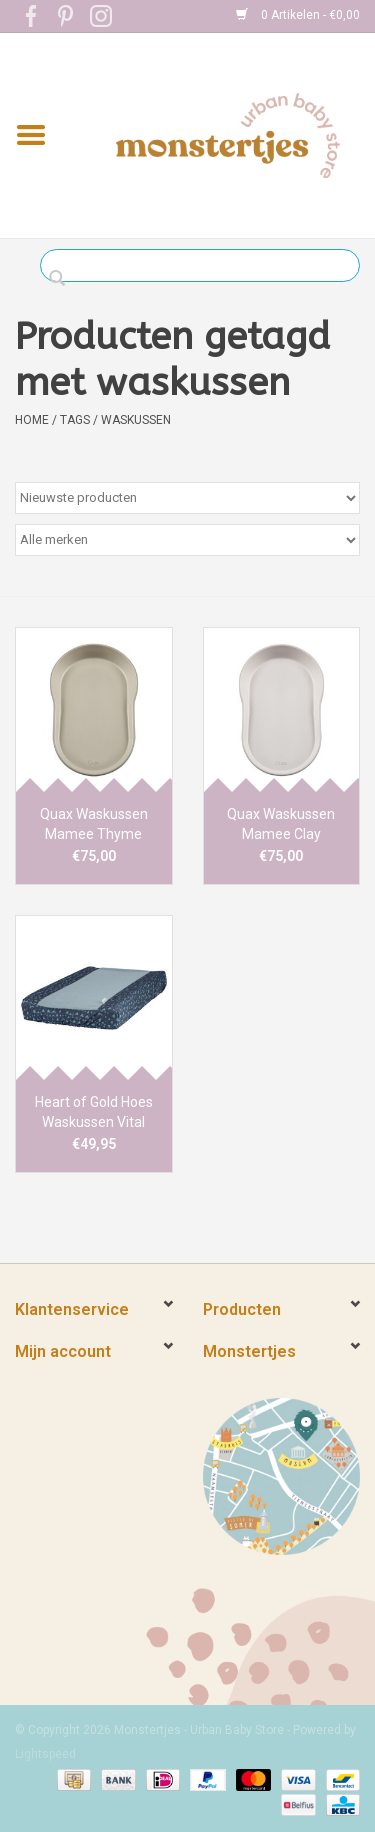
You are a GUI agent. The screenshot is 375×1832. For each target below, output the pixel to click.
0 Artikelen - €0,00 (298, 15)
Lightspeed (45, 1754)
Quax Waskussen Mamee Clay (281, 824)
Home (32, 420)
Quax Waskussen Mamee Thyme (94, 824)
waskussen (136, 420)
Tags (75, 420)
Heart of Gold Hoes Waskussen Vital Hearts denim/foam (94, 1113)
